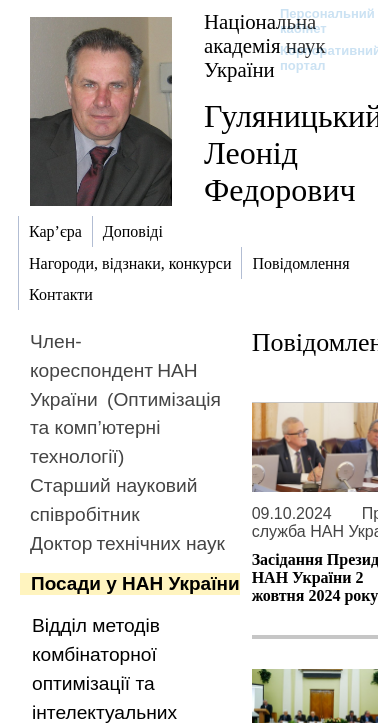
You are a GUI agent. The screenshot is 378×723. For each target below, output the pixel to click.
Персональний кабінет (317, 21)
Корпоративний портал (317, 58)
